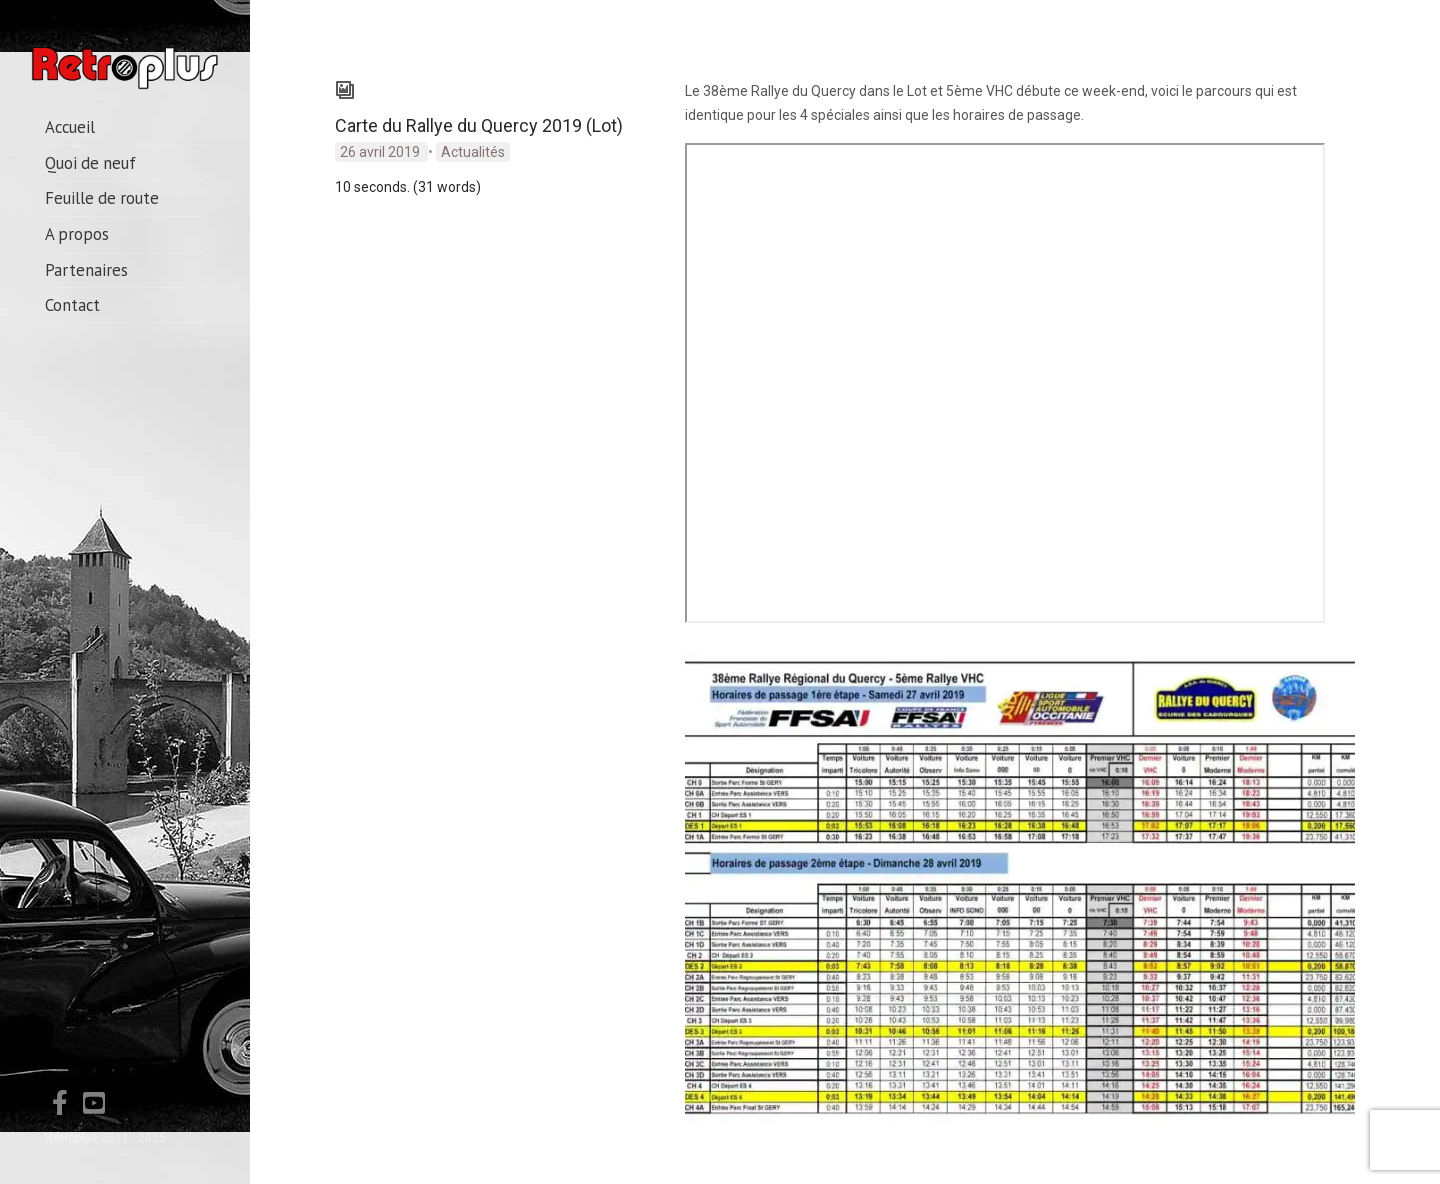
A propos (77, 234)
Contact (72, 305)
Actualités (473, 152)
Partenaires (86, 270)
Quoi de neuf (90, 163)
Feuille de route (102, 198)
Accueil (70, 127)
